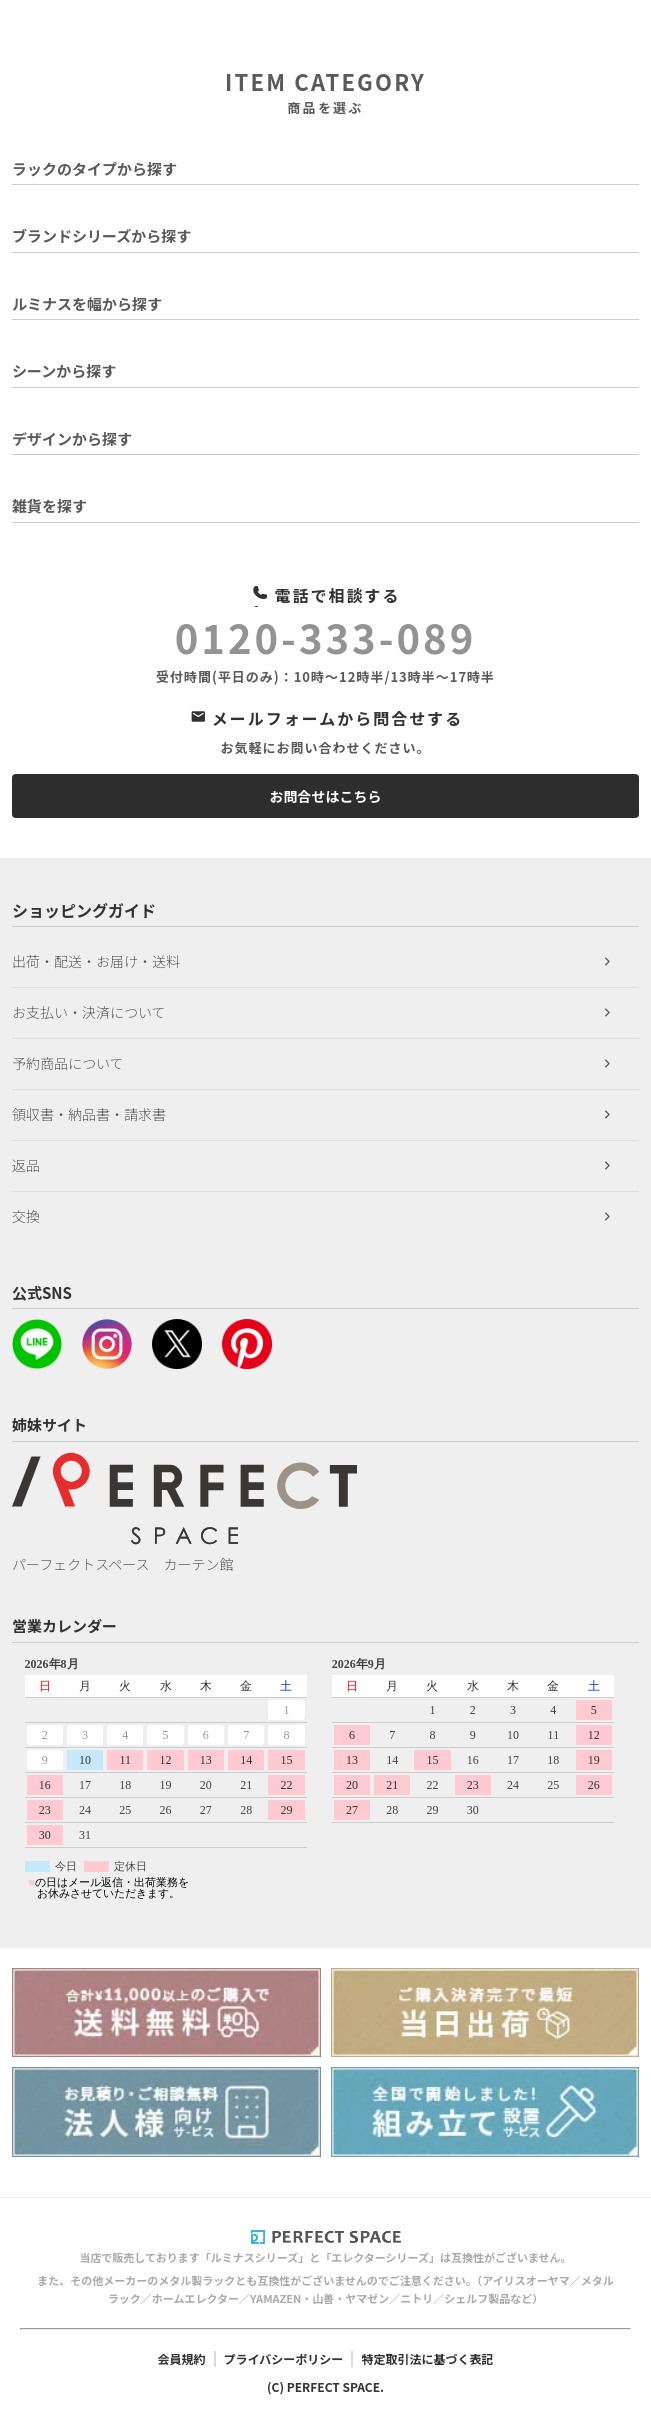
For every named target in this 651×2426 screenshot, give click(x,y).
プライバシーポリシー (284, 2358)
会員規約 (182, 2358)
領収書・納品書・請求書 (89, 1114)
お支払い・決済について (89, 1012)
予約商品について (68, 1063)
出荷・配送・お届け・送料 (96, 961)
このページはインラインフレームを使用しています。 (325, 1778)
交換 (26, 1216)
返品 (26, 1165)
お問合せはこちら (326, 796)
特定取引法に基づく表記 (427, 2358)
